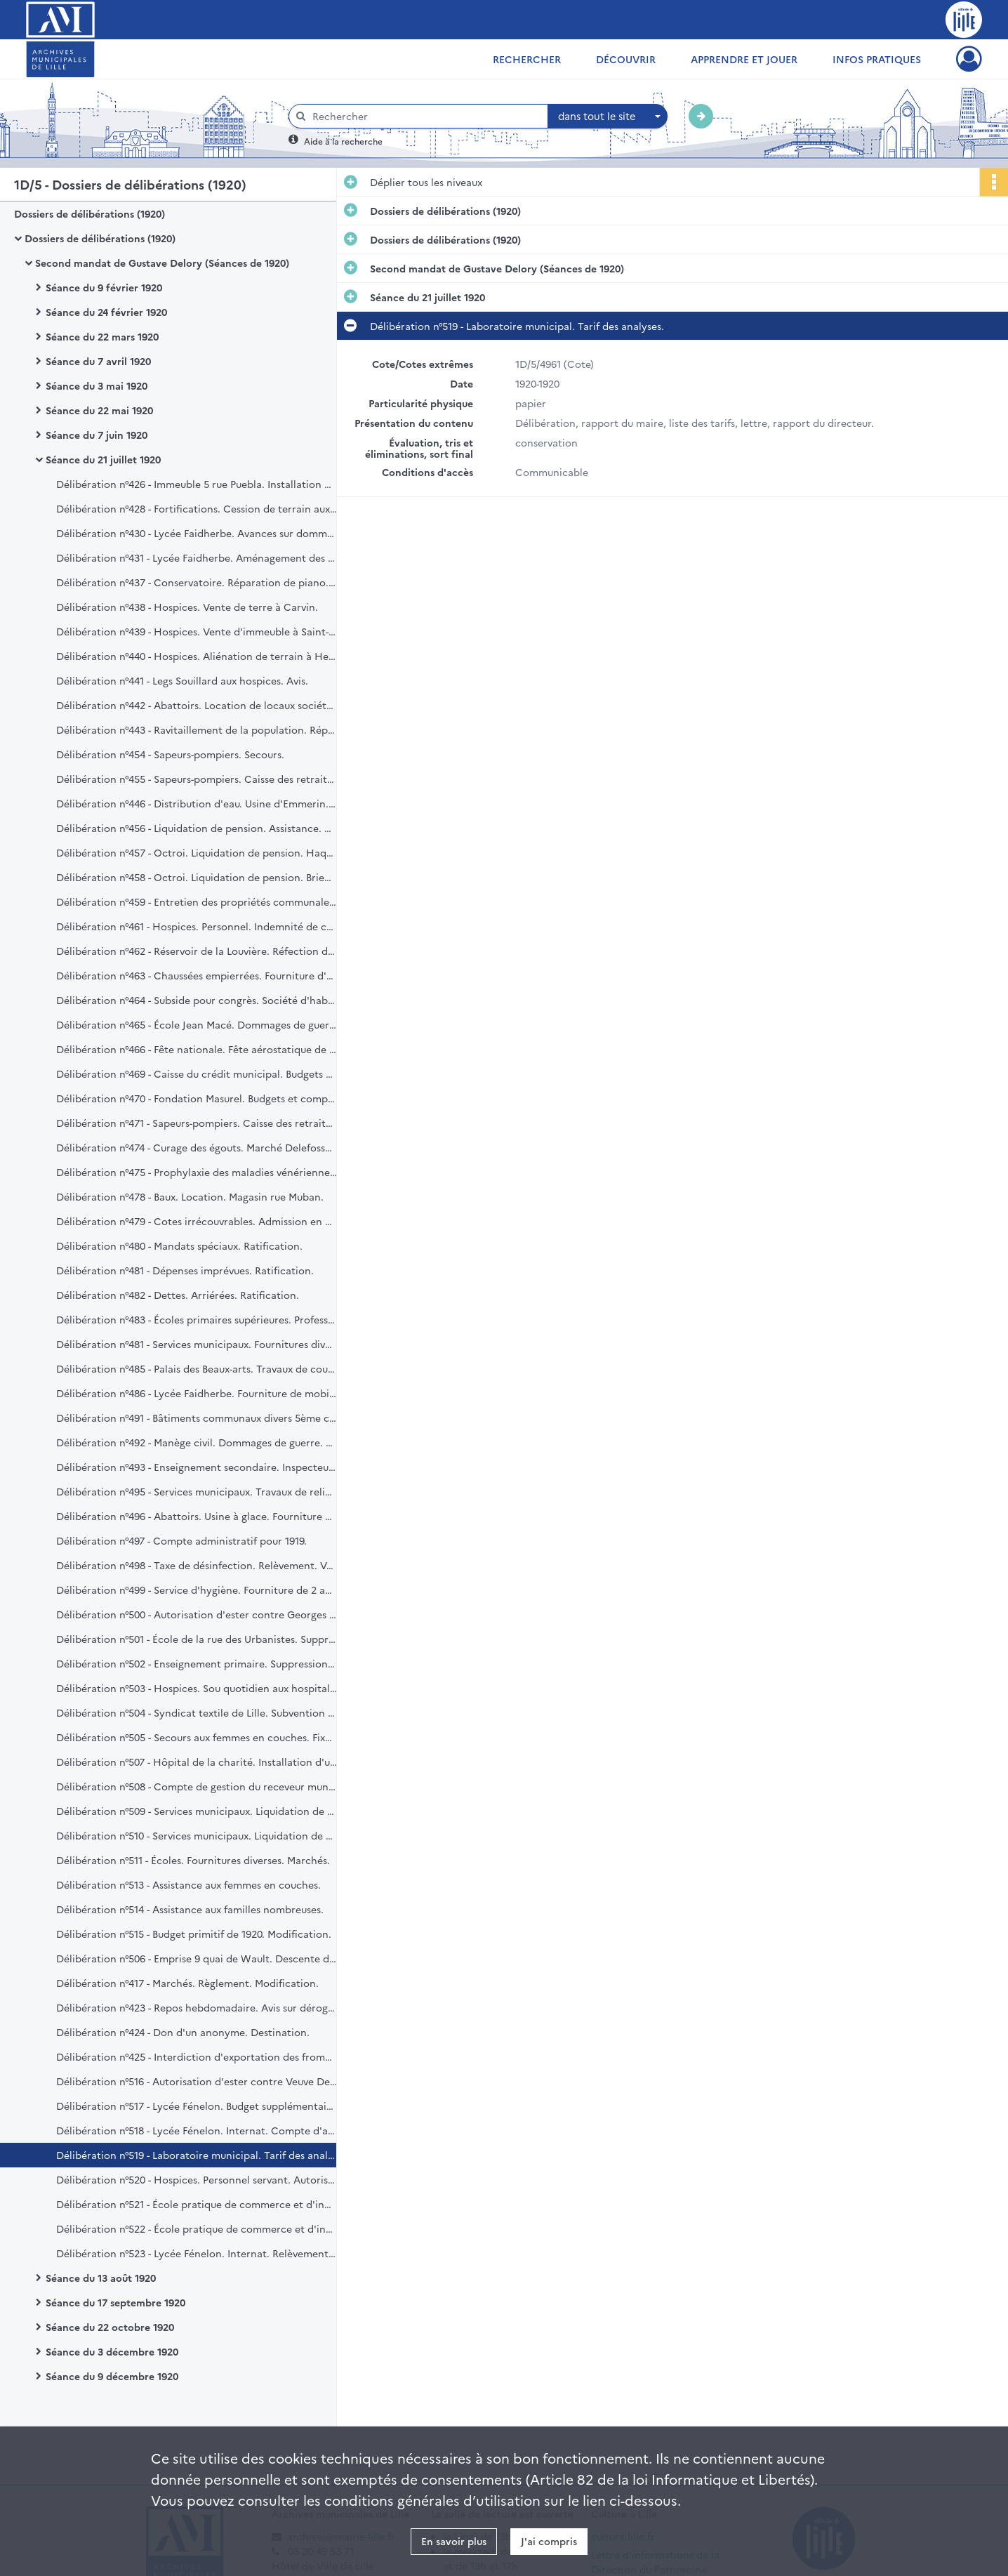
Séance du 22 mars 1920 (102, 336)
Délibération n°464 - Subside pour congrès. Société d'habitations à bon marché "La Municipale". (196, 1000)
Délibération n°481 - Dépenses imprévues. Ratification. (185, 1270)
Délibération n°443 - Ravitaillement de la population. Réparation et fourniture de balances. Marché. (196, 729)
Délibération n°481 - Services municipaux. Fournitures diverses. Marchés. (196, 1344)
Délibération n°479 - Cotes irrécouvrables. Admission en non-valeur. (196, 1221)
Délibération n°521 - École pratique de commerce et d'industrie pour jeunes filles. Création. (196, 2204)
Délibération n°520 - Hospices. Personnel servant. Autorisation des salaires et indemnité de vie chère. (196, 2179)
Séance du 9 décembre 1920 (112, 2376)
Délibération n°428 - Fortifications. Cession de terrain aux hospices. (196, 508)
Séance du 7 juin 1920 (96, 435)
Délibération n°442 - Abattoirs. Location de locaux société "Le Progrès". (196, 705)
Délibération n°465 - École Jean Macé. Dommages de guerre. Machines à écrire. (196, 1024)
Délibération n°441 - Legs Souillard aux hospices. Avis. (182, 680)
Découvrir (626, 59)
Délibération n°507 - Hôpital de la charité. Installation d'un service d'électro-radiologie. (196, 1762)
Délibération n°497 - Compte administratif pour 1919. (181, 1540)
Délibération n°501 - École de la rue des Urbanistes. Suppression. (196, 1639)
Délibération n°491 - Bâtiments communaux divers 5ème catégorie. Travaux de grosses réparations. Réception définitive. (196, 1418)
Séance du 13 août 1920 (101, 2278)
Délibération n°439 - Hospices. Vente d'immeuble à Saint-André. (196, 631)
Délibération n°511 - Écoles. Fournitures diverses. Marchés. (193, 1860)
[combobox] (608, 116)
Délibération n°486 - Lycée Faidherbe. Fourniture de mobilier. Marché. (196, 1393)
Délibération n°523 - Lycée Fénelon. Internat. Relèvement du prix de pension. (196, 2253)
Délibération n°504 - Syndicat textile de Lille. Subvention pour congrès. (196, 1712)
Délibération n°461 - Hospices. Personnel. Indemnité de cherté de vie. (196, 926)
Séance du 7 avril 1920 (98, 361)
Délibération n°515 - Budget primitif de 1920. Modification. (193, 1934)
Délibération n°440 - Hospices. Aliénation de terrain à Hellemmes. (196, 656)
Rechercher (527, 59)
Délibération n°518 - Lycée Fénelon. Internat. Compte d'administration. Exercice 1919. (196, 2130)
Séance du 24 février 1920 (106, 312)
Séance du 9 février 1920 (104, 287)
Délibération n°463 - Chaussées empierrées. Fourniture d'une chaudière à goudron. (196, 975)
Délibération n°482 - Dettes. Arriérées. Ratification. (177, 1295)
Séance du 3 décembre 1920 (112, 2351)
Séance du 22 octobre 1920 (110, 2327)
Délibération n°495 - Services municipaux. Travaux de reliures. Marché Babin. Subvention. (196, 1491)
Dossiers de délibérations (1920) (89, 213)
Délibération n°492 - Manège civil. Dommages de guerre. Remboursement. (196, 1442)
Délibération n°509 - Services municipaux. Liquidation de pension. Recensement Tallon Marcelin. (196, 1811)
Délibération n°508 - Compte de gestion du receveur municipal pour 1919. (196, 1786)
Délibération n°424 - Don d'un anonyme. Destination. (183, 2032)
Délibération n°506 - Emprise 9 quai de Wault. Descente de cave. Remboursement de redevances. (196, 1958)
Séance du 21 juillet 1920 (103, 459)
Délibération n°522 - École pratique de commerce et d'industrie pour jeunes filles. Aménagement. (196, 2228)
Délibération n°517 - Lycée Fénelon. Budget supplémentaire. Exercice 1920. (196, 2106)
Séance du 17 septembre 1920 (115, 2302)
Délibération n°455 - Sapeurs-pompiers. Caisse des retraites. (196, 779)
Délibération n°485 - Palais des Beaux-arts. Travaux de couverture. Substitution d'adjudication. (196, 1368)
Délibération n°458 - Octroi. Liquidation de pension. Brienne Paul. (196, 877)
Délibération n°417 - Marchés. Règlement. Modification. (187, 1983)
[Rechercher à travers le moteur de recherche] (425, 116)
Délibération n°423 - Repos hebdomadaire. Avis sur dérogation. (196, 2007)
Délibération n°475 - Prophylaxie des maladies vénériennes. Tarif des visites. (196, 1172)
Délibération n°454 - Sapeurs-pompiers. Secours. (170, 754)
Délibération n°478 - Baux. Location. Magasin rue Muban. (190, 1196)
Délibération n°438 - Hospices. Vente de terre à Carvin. (187, 607)
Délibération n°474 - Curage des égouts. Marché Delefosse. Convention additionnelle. (196, 1147)
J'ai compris (549, 2541)
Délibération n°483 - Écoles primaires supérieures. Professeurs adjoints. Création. (196, 1319)
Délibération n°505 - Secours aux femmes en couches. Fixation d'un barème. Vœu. (196, 1737)
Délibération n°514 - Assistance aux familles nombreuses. (190, 1909)
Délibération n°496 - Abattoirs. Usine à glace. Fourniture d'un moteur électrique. (196, 1516)
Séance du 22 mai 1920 (99, 410)
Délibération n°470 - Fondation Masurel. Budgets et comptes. (196, 1098)
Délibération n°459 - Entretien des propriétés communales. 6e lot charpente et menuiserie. (196, 901)
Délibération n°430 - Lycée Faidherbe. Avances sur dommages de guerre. (196, 533)
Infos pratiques (877, 59)
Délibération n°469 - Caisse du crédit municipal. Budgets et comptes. (196, 1073)
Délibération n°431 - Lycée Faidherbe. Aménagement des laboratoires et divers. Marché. (196, 557)
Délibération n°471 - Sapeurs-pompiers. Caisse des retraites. (196, 1123)
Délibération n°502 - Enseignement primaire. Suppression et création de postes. (196, 1663)
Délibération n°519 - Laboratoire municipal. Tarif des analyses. (196, 2155)
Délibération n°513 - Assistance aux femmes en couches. (188, 1884)
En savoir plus (453, 2541)
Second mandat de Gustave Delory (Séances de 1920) (162, 263)
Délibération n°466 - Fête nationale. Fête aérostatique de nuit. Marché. (196, 1049)
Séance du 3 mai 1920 (96, 385)
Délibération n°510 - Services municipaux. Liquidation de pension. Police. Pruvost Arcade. (196, 1835)
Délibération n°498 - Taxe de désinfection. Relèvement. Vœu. (196, 1565)
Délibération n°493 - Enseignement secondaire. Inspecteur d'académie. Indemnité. (196, 1467)
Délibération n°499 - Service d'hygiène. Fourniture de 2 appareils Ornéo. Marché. (196, 1590)
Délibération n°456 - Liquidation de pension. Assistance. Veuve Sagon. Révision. (196, 828)
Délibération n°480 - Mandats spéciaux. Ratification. (179, 1246)
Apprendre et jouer (744, 59)
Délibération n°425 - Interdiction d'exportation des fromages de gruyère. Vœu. (196, 2056)
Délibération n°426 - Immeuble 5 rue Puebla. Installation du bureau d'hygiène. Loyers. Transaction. (196, 484)
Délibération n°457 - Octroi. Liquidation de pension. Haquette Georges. (196, 852)
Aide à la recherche (343, 141)
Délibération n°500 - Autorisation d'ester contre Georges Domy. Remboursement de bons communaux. (196, 1614)
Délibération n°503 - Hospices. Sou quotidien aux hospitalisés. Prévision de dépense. (196, 1688)
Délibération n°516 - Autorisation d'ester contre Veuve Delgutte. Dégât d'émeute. (196, 2081)
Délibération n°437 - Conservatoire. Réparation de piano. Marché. (196, 582)
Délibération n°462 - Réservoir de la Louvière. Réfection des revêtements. (196, 951)
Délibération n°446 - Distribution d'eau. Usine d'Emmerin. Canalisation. (196, 803)
